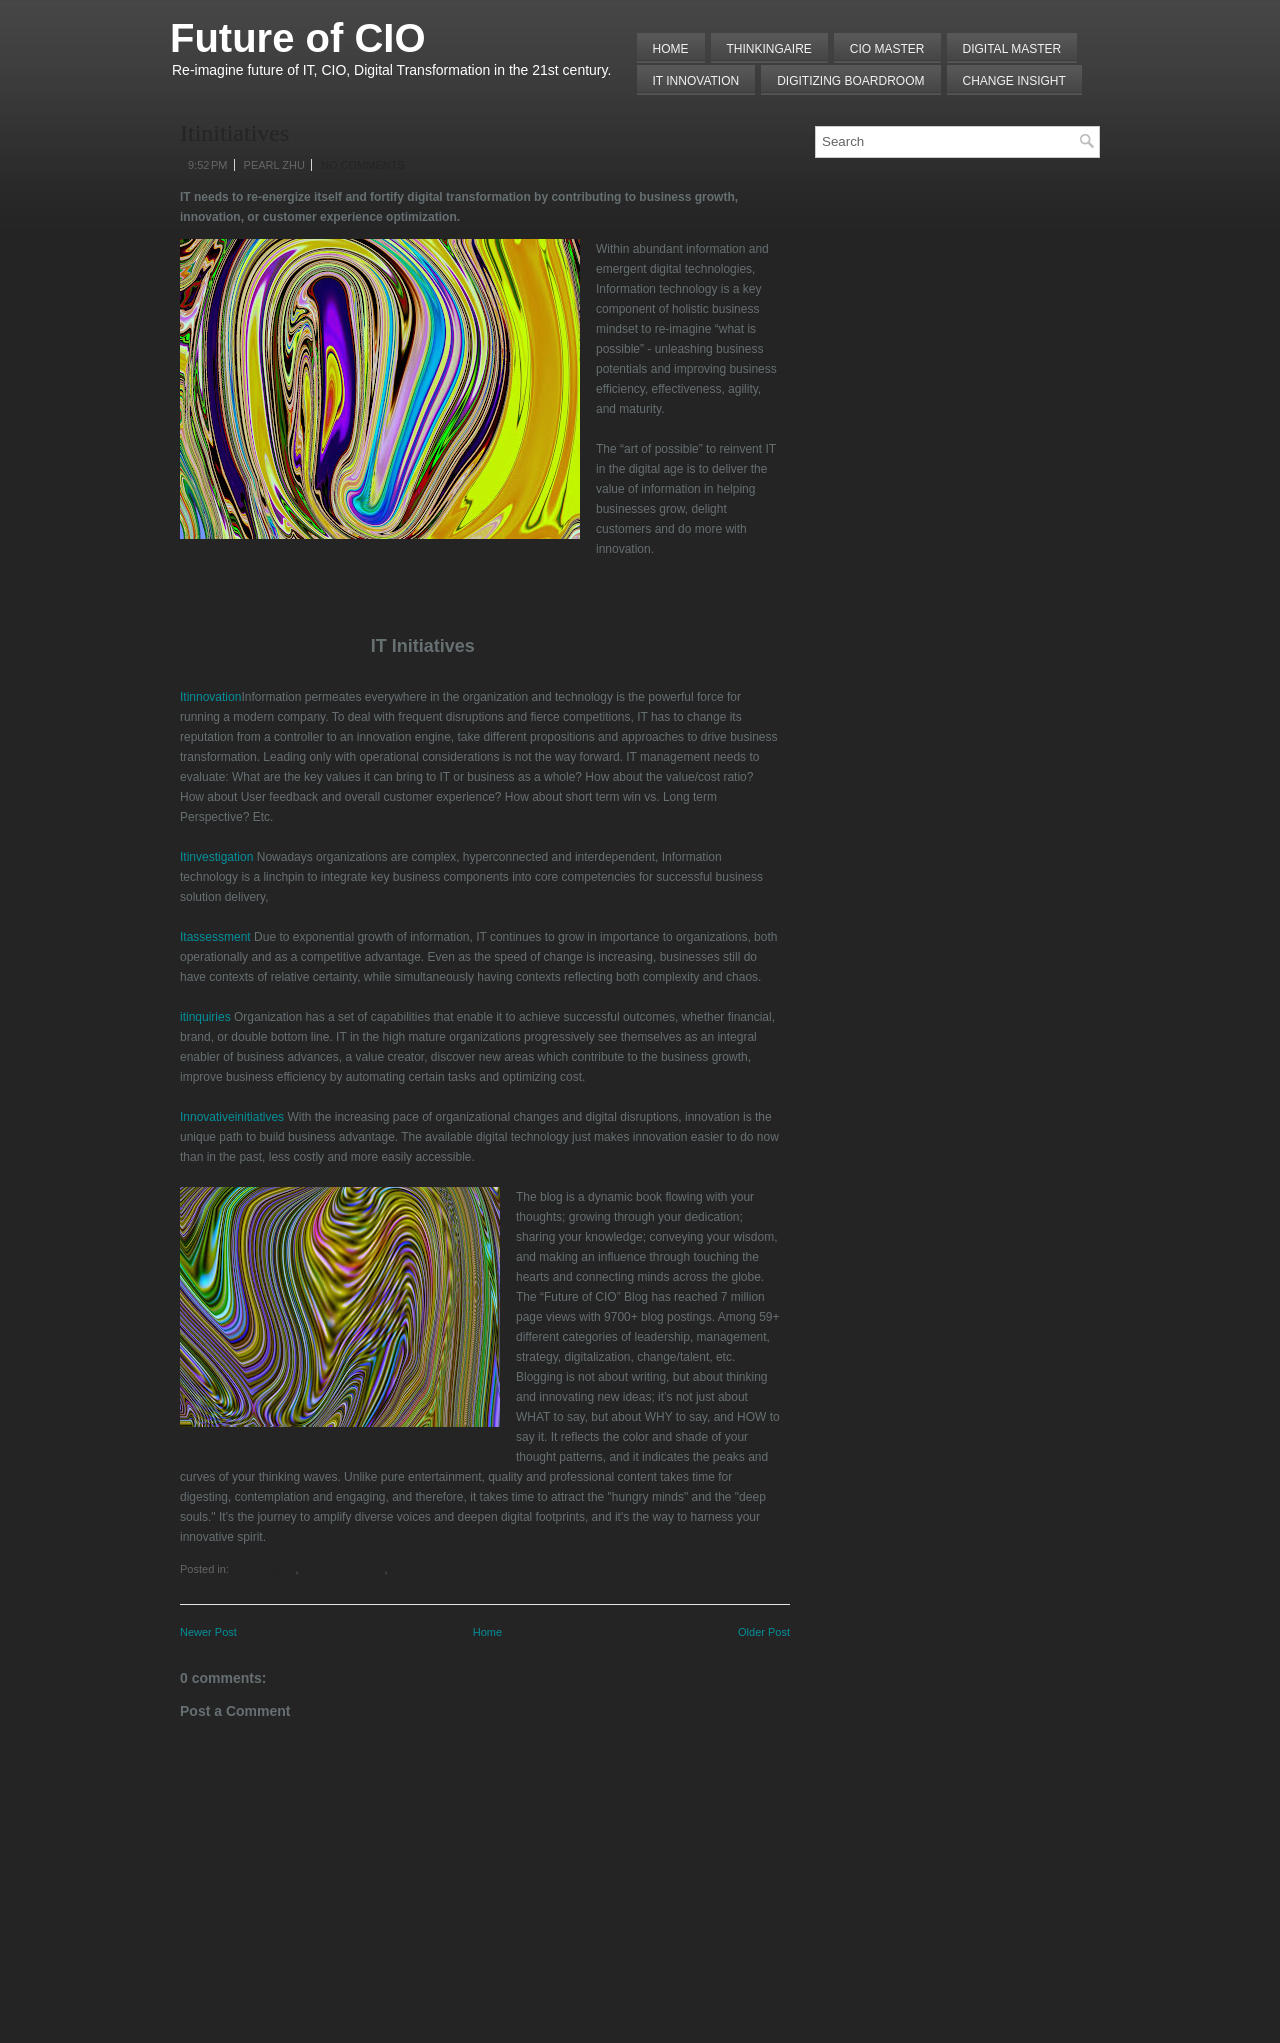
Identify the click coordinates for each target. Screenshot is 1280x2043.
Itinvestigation (216, 857)
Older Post (764, 1632)
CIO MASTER (887, 49)
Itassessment (215, 937)
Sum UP (408, 1569)
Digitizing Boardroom (850, 81)
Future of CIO (298, 38)
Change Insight (1014, 81)
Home (671, 49)
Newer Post (208, 1632)
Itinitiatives (234, 133)
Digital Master (1012, 49)
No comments (363, 165)
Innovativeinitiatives (232, 1117)
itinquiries (205, 1017)
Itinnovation (210, 697)
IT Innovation (696, 81)
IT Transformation (341, 1569)
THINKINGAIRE (769, 49)
